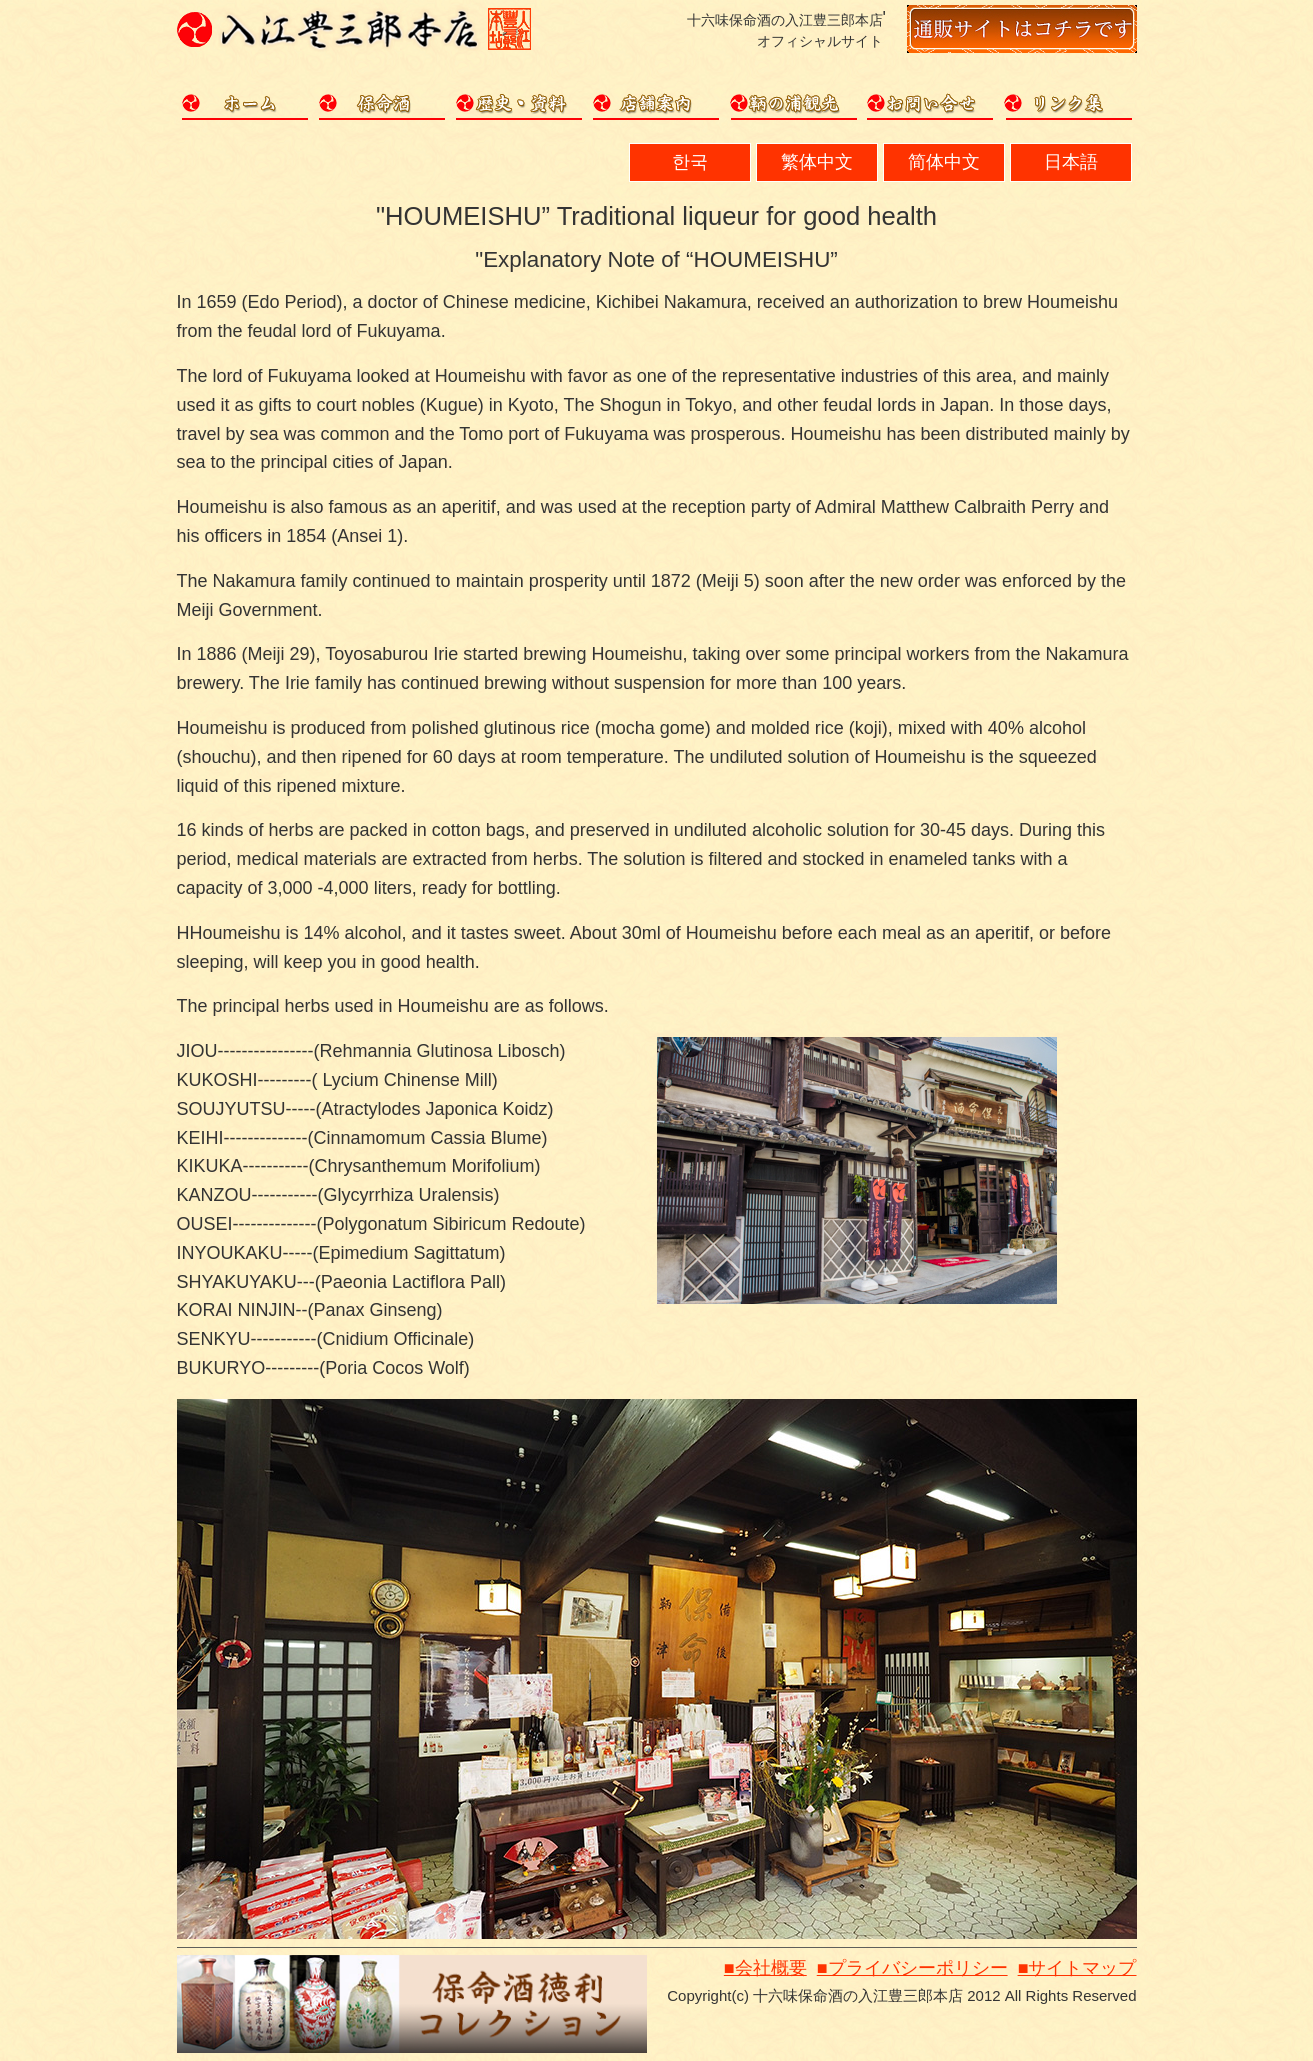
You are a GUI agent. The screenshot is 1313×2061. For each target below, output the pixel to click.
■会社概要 (765, 1968)
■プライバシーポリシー (912, 1968)
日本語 (1071, 162)
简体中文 (944, 162)
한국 (690, 162)
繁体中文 (817, 162)
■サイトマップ (1077, 1968)
